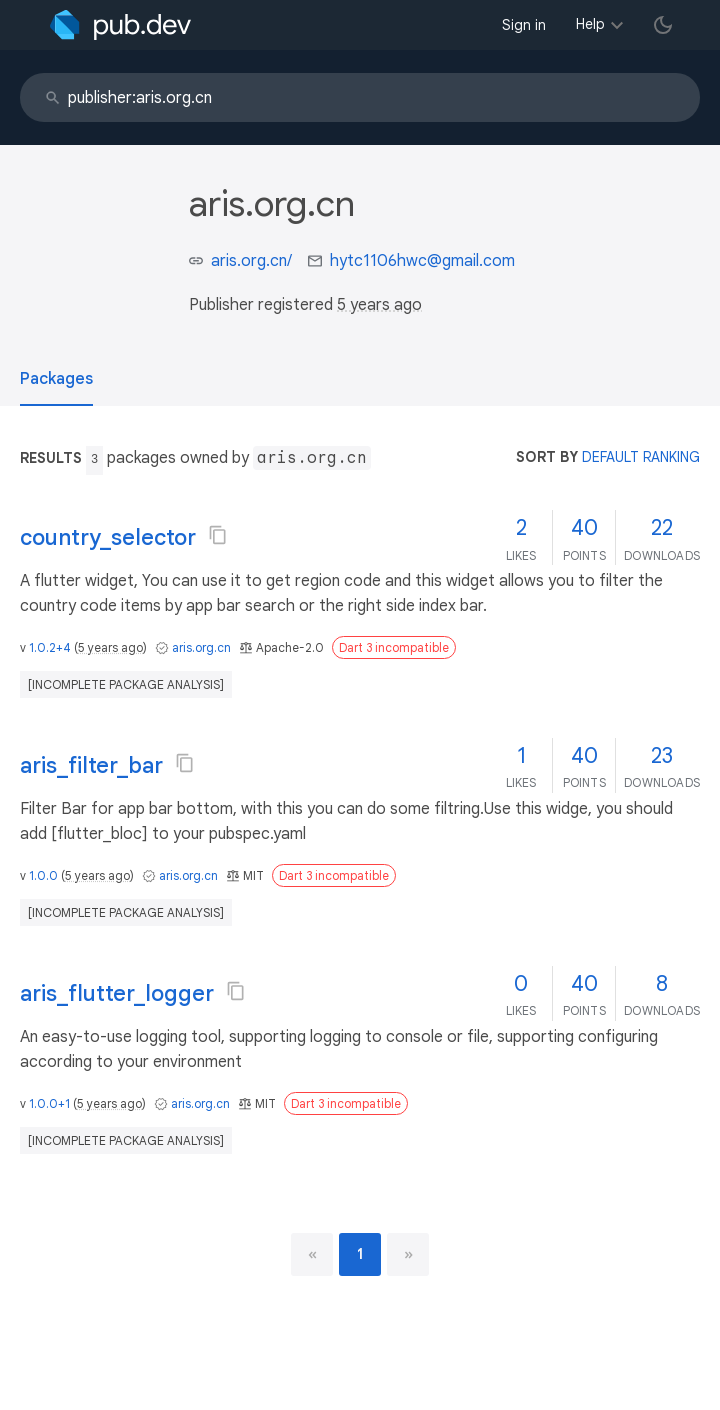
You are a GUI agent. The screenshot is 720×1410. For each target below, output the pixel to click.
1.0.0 (43, 875)
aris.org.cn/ (251, 261)
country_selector (108, 537)
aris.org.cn (201, 647)
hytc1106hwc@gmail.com (422, 261)
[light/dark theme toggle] (663, 25)
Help (590, 24)
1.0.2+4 (50, 647)
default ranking (641, 457)
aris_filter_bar (91, 765)
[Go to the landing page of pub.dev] (120, 25)
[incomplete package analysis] (126, 684)
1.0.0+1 (49, 1103)
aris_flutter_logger (117, 993)
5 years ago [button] (379, 305)
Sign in (524, 25)
